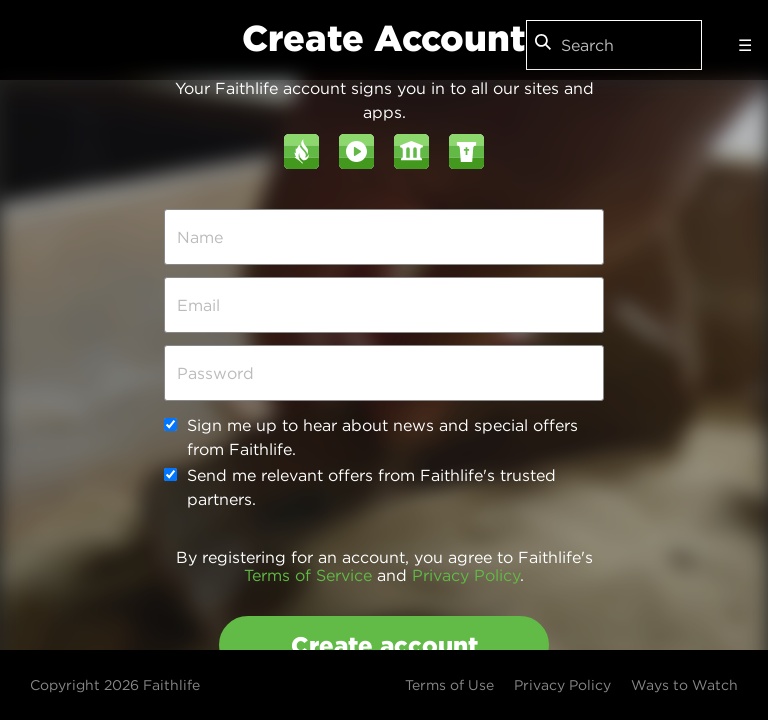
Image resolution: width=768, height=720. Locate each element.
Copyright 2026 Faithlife (115, 685)
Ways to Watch (684, 685)
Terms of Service (308, 575)
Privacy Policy (466, 575)
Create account (384, 645)
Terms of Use (449, 685)
